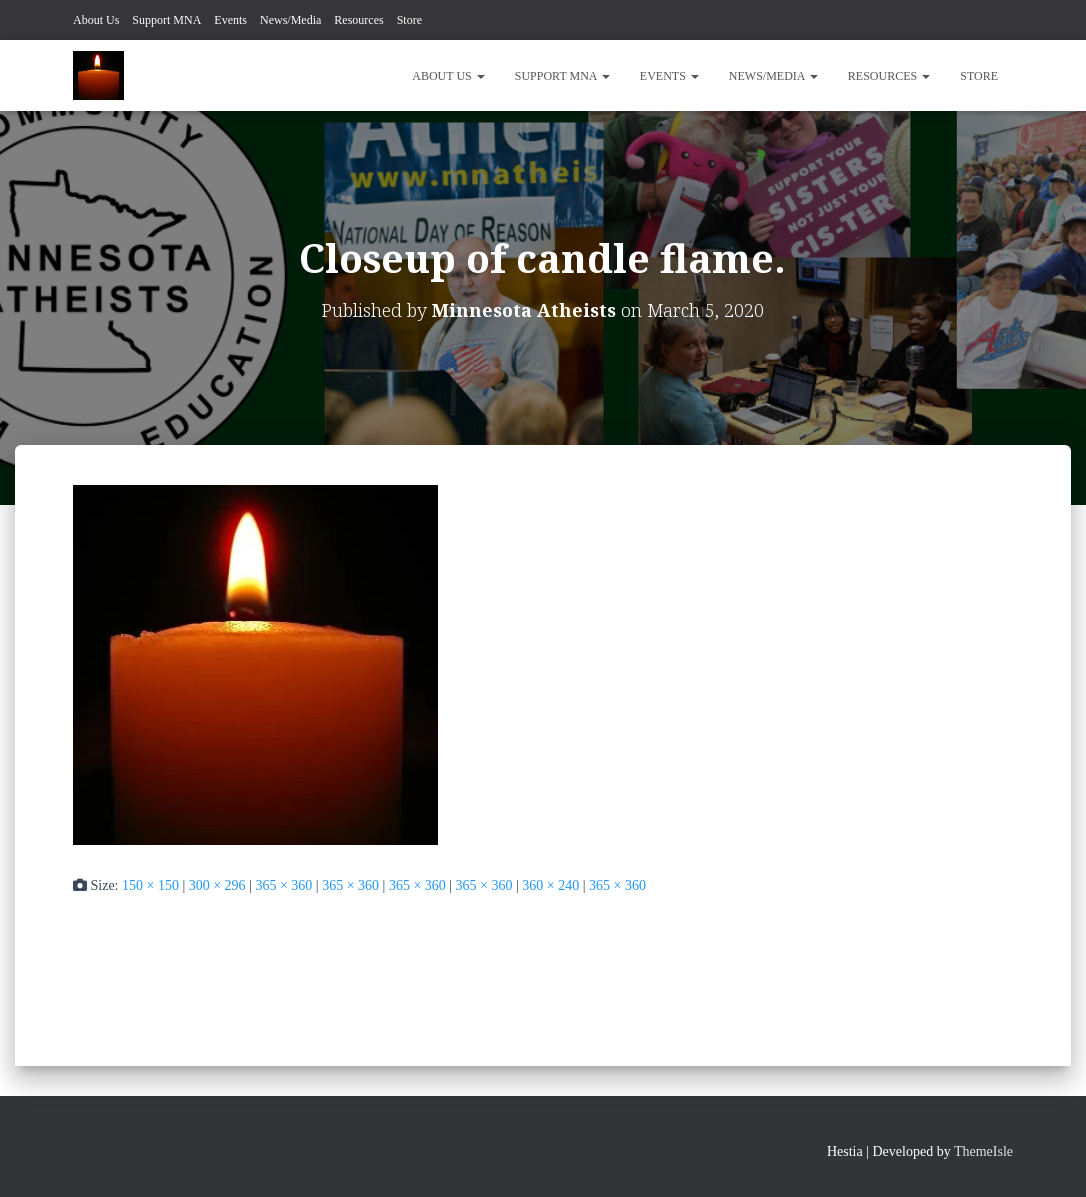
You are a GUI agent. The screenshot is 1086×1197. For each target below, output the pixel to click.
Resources (358, 20)
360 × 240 (550, 885)
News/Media (290, 20)
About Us (96, 20)
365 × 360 (283, 885)
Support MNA (166, 20)
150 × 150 (150, 885)
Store (409, 20)
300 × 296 (217, 885)
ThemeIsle (983, 1151)
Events (230, 20)
